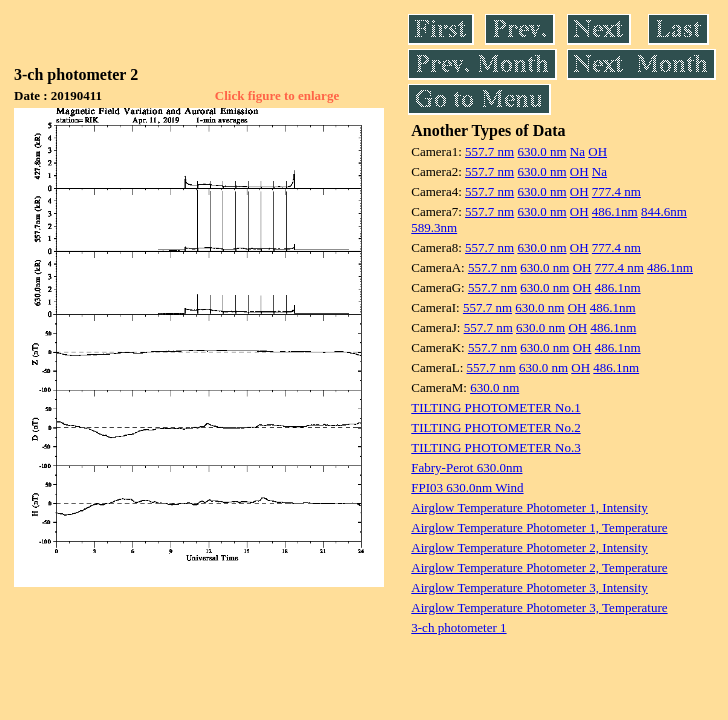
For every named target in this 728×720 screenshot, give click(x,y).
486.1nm (615, 211)
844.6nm (664, 211)
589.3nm (434, 227)
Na (577, 151)
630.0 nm (541, 151)
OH (597, 151)
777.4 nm (616, 191)
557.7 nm (489, 151)
